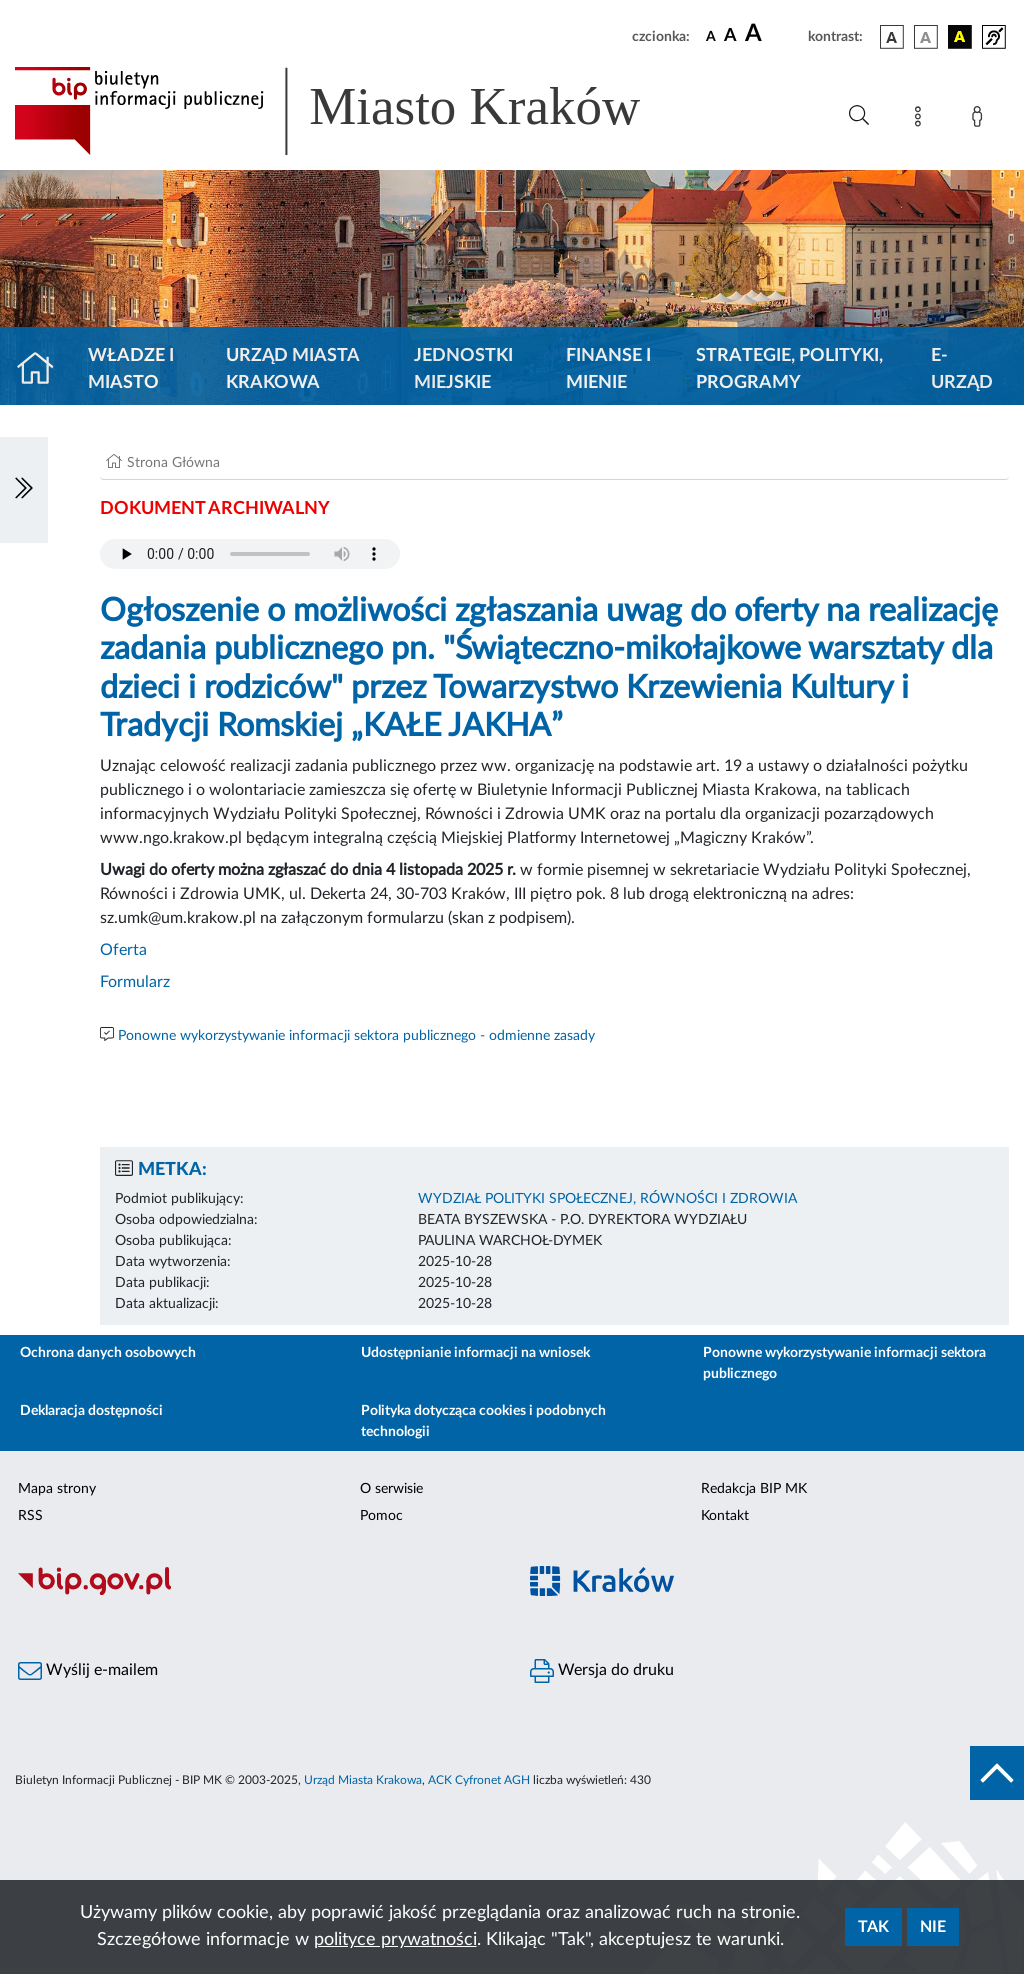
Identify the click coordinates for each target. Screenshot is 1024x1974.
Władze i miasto (131, 369)
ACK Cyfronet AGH (479, 1780)
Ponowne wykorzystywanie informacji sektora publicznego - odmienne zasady (356, 1036)
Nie (933, 1927)
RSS (30, 1516)
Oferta (123, 950)
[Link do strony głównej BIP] (356, 111)
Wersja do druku (602, 1671)
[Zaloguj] (981, 120)
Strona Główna (173, 463)
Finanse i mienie (608, 369)
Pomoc (381, 1516)
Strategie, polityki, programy (789, 369)
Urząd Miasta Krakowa (292, 369)
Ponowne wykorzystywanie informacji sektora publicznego (844, 1363)
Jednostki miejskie (463, 369)
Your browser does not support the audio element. (250, 554)
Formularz (135, 982)
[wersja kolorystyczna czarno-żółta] (960, 37)
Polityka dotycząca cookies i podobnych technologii (483, 1421)
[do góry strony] (997, 1773)
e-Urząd (962, 369)
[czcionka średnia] (730, 36)
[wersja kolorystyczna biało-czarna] (926, 37)
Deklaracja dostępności (91, 1411)
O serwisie (391, 1489)
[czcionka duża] (773, 34)
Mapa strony (57, 1489)
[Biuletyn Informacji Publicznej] (256, 1592)
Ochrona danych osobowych (108, 1353)
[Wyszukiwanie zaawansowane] (859, 116)
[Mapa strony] (922, 120)
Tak (873, 1927)
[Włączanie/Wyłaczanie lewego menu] (24, 490)
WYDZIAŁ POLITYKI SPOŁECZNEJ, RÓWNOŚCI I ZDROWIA (607, 1199)
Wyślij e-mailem (88, 1671)
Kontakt (725, 1516)
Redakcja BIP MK (754, 1489)
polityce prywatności (395, 1940)
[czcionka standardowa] (711, 36)
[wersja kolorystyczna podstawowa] (892, 37)
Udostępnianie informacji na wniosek (475, 1353)
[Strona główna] (43, 370)
